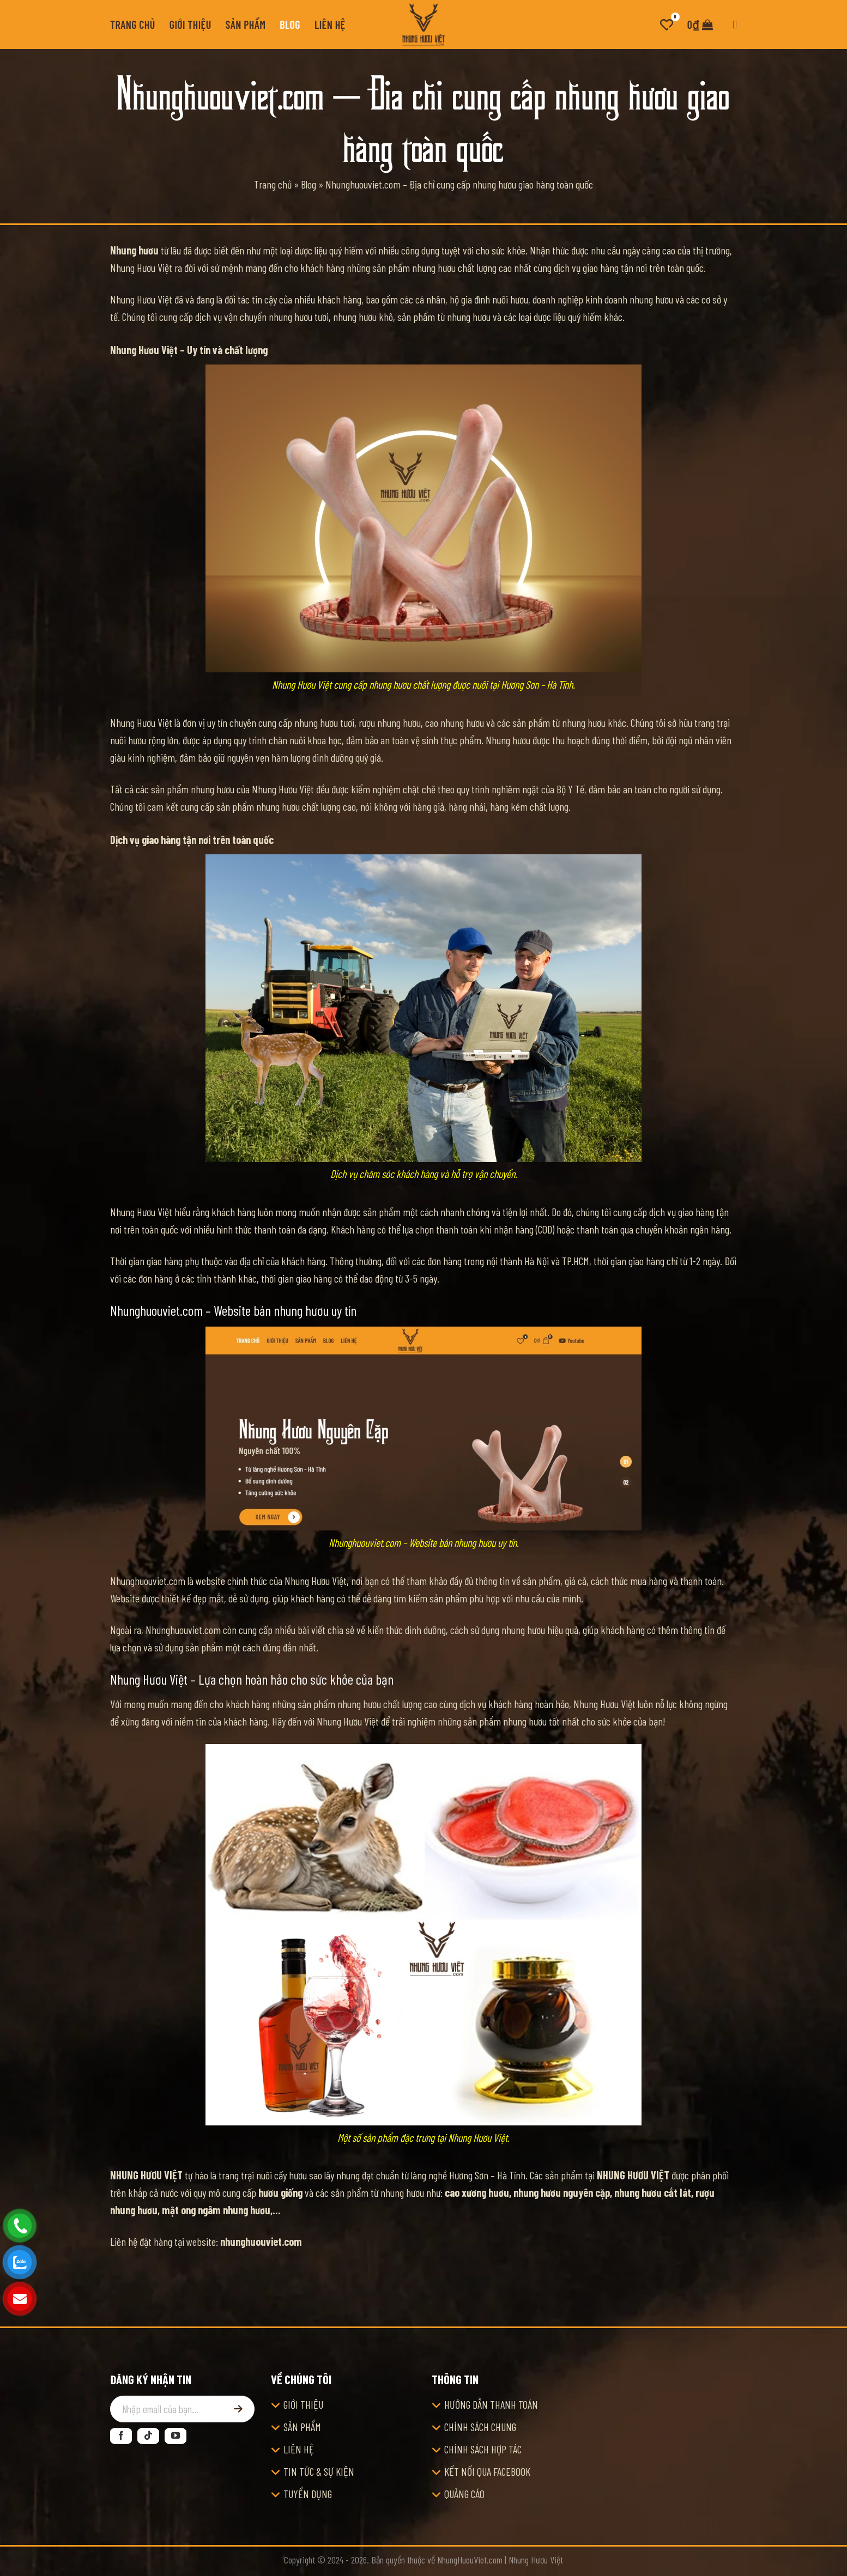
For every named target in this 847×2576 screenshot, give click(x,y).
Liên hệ (330, 24)
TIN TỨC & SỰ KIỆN (318, 2471)
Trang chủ (132, 24)
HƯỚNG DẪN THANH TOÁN (491, 2404)
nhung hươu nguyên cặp (561, 2192)
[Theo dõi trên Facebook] (121, 2436)
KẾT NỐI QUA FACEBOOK (487, 2471)
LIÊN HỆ (298, 2449)
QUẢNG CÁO (464, 2493)
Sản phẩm (246, 24)
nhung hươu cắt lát (652, 2192)
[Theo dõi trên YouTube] (175, 2436)
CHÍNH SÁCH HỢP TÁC (483, 2449)
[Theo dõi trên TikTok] (148, 2436)
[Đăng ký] (238, 2409)
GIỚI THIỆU (303, 2404)
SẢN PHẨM (302, 2426)
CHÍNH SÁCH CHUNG (480, 2426)
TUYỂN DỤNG (307, 2493)
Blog (290, 24)
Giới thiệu (190, 24)
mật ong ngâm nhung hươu (216, 2209)
